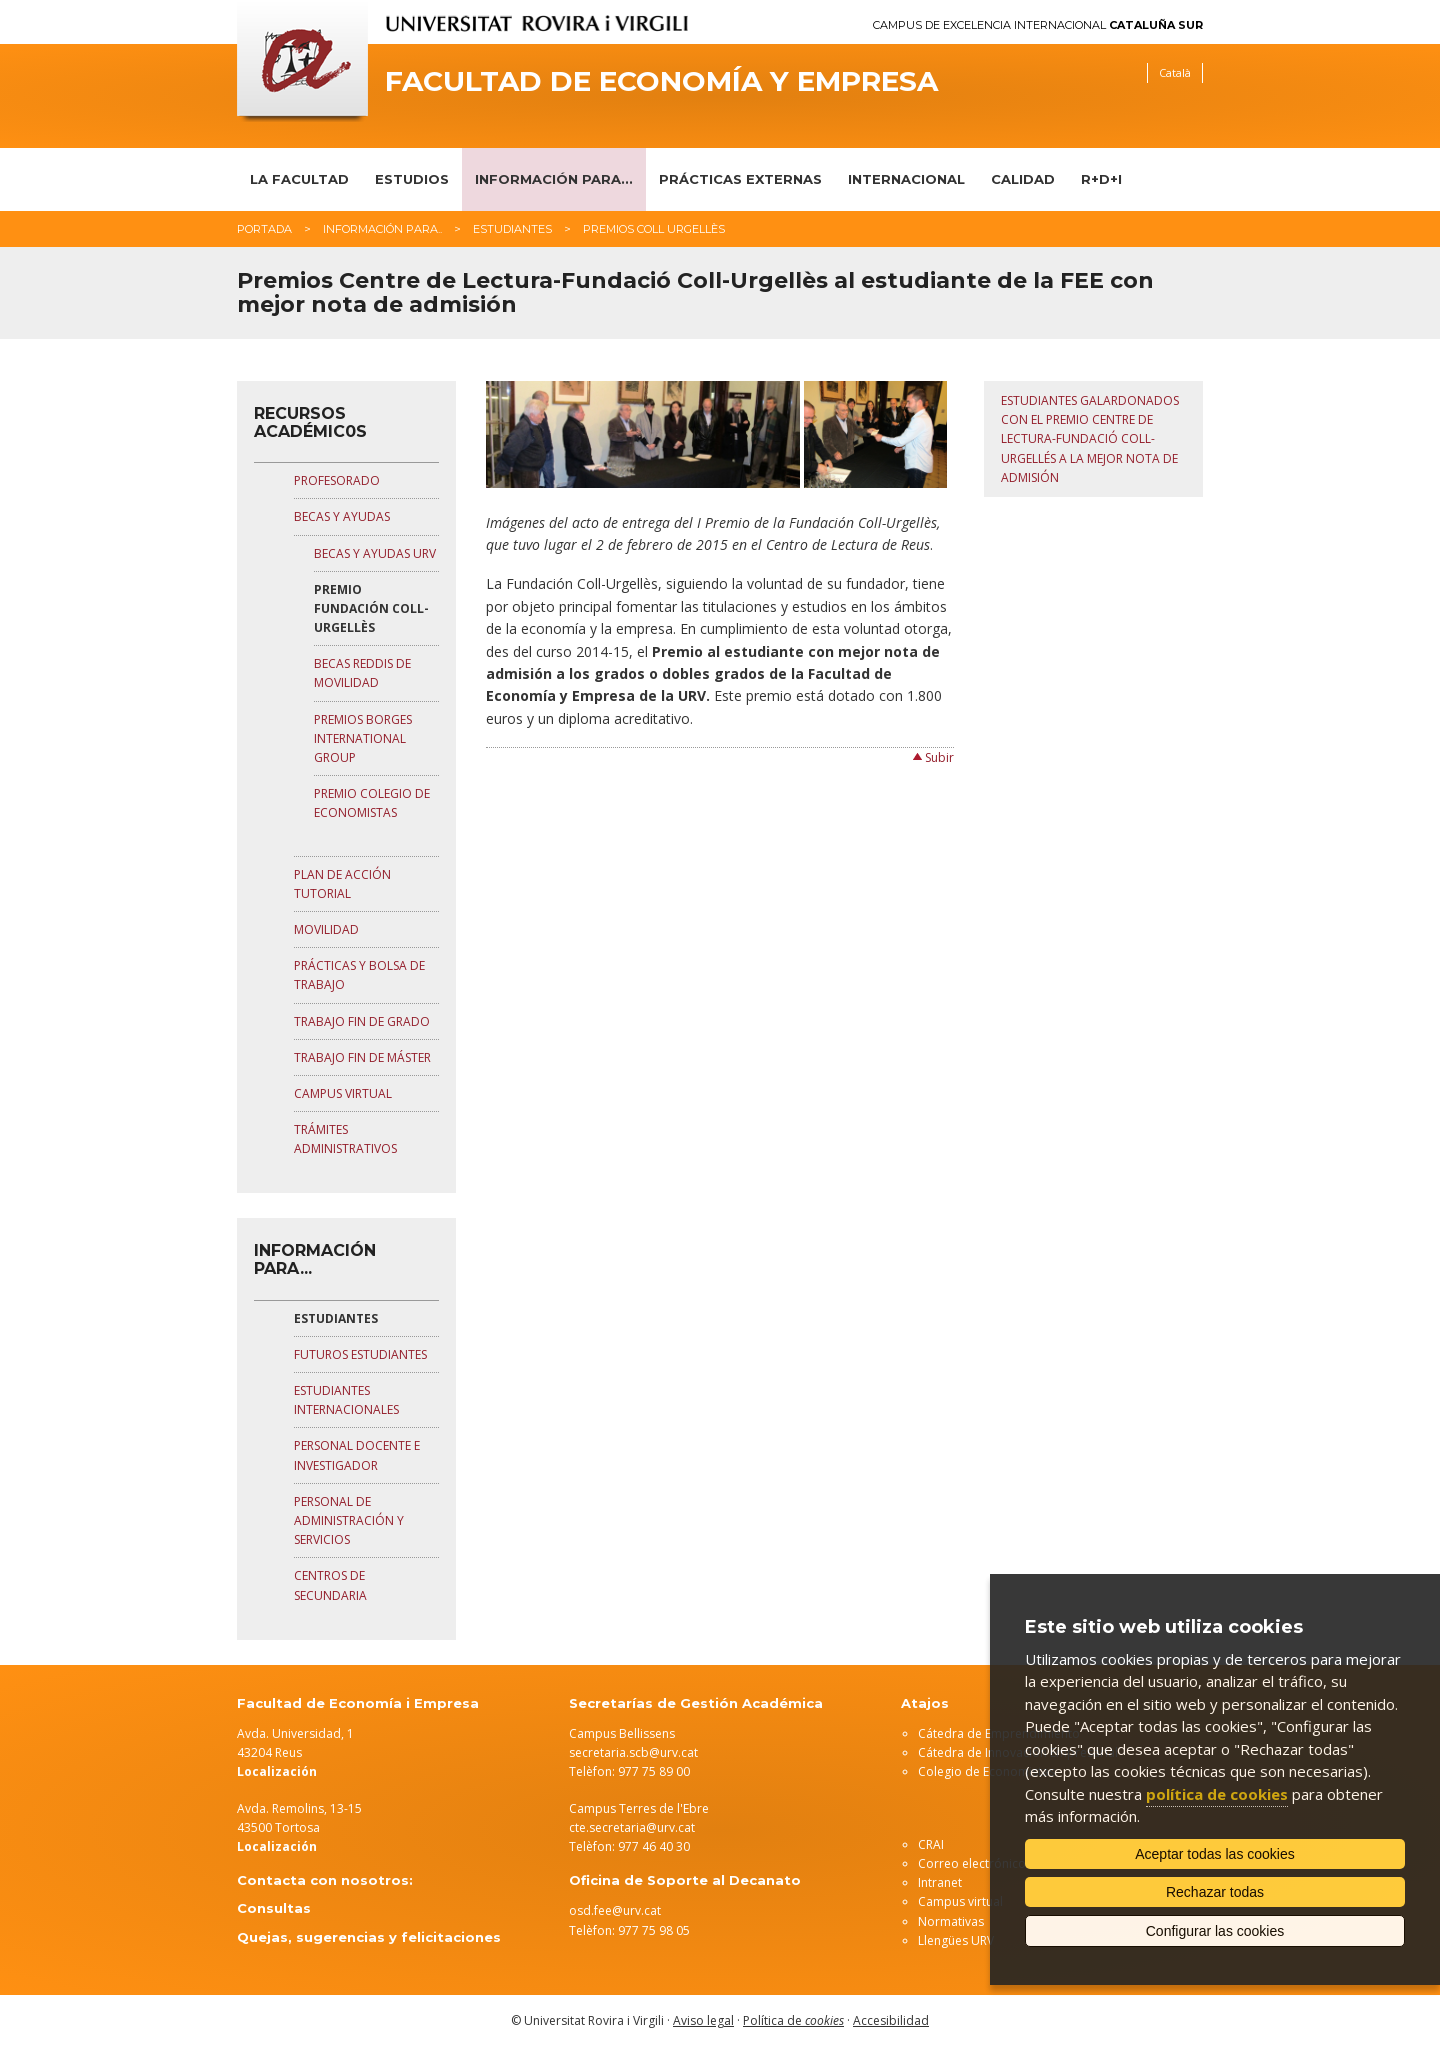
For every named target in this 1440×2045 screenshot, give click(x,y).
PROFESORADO (337, 480)
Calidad (1023, 179)
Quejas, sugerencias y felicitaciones (369, 1937)
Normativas (951, 1921)
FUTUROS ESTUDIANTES (360, 1354)
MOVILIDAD (326, 929)
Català (1175, 72)
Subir (939, 757)
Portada (264, 229)
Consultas (274, 1908)
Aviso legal (703, 2020)
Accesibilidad (891, 2020)
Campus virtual (960, 1901)
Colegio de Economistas (986, 1771)
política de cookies (1217, 1794)
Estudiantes (512, 229)
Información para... (554, 179)
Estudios (412, 179)
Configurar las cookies (1215, 1931)
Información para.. (382, 229)
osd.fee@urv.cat (615, 1910)
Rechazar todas (1215, 1892)
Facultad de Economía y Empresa (661, 81)
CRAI (931, 1844)
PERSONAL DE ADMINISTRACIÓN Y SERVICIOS (349, 1520)
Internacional (906, 179)
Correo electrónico (972, 1863)
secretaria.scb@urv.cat (633, 1752)
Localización (277, 1846)
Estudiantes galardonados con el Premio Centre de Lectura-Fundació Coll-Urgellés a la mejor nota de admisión (1090, 439)
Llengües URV (956, 1940)
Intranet (940, 1882)
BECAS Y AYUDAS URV (375, 553)
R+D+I (1101, 179)
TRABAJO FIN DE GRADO (362, 1021)
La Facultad (299, 179)
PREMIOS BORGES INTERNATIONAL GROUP (363, 738)
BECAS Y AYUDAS (342, 516)
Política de (793, 2020)
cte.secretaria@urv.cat (632, 1827)
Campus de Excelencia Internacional (1038, 25)
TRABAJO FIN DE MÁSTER (362, 1057)
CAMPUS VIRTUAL (343, 1093)
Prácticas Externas (740, 179)
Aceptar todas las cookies (1215, 1854)
